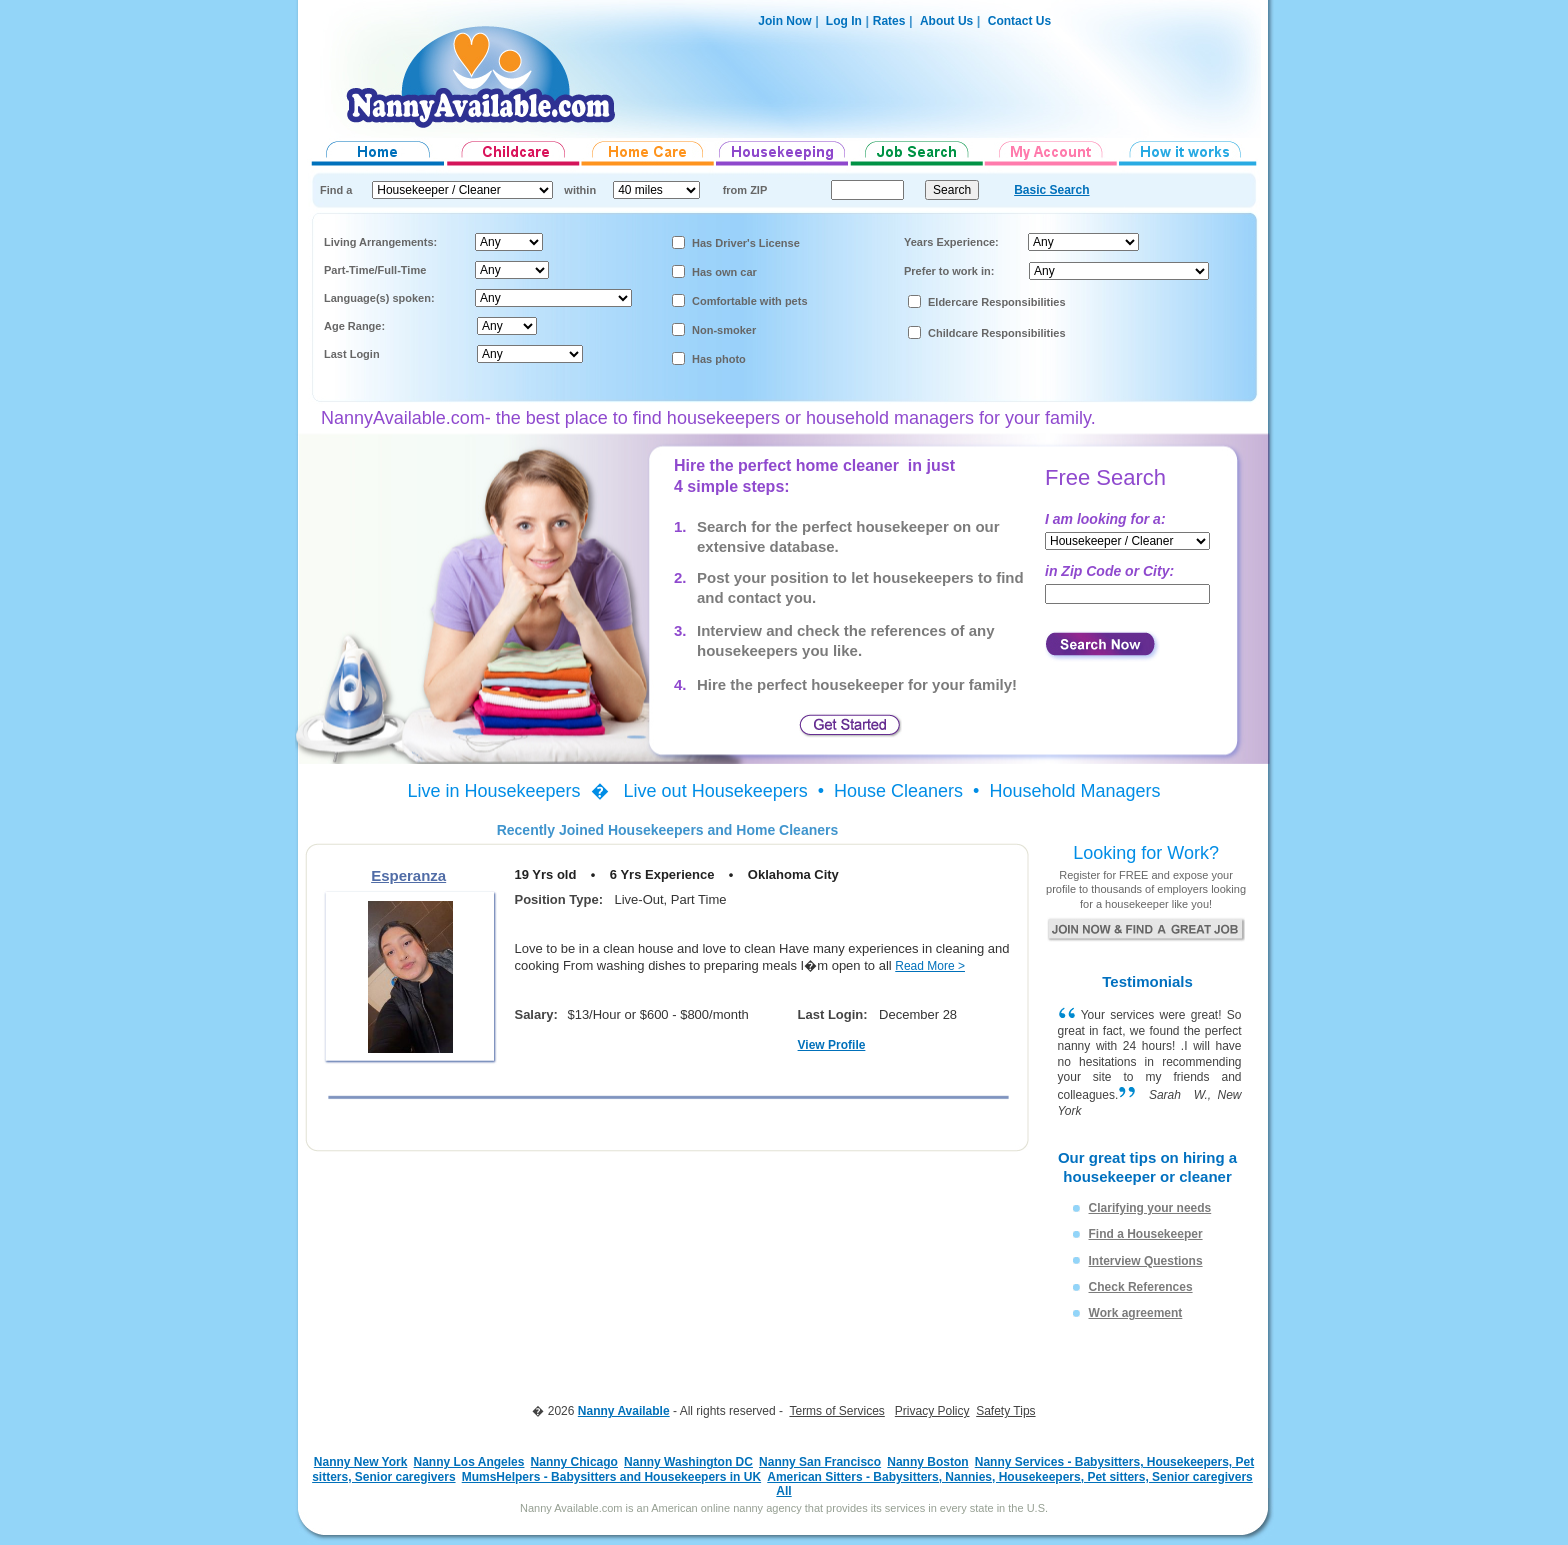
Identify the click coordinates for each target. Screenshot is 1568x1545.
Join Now (784, 21)
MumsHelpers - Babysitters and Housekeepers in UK (611, 1477)
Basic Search (1051, 190)
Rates (889, 21)
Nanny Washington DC (688, 1462)
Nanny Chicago (574, 1462)
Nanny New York (361, 1462)
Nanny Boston (927, 1462)
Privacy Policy (932, 1411)
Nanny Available (624, 1411)
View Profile (832, 1045)
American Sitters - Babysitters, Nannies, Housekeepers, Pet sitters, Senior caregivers (1010, 1477)
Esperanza (408, 875)
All (783, 1491)
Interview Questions (1146, 1261)
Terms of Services (836, 1411)
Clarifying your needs (1150, 1208)
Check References (1141, 1287)
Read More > (930, 966)
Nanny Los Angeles (469, 1462)
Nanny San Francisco (820, 1462)
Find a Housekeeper (1146, 1234)
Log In (842, 21)
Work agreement (1136, 1313)
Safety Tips (1005, 1411)
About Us (946, 21)
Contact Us (1019, 21)
